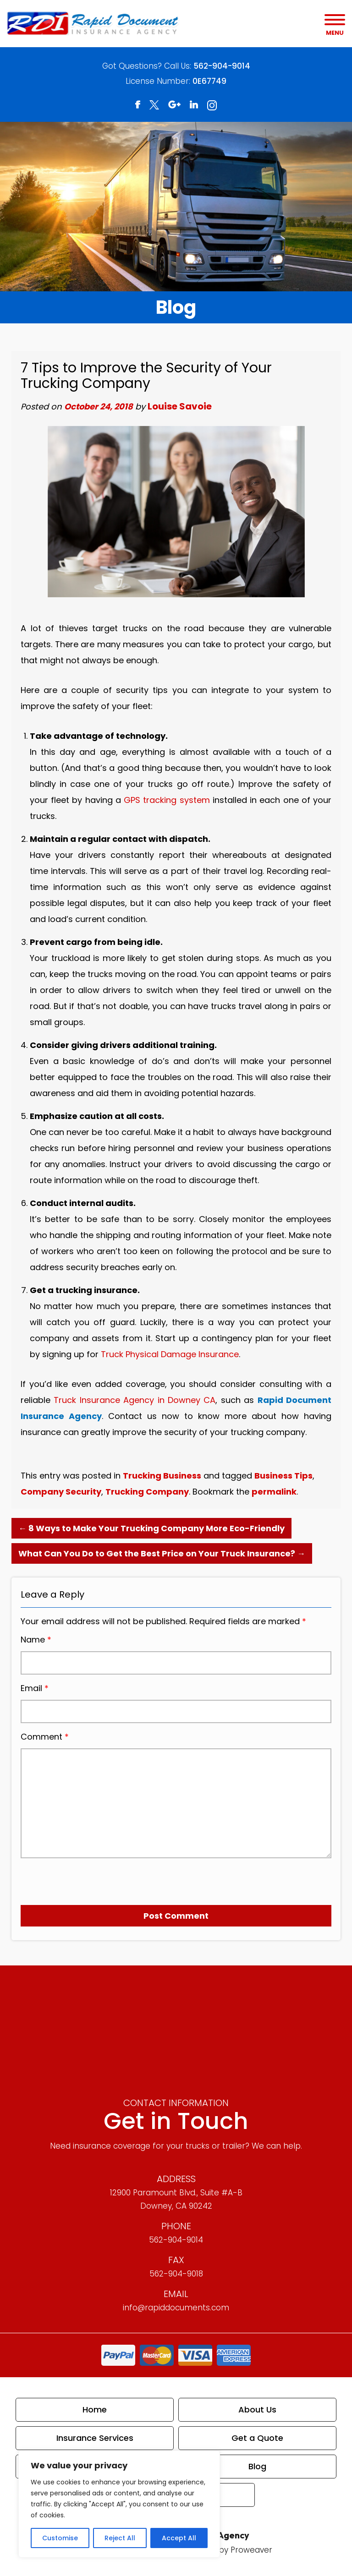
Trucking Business (162, 1475)
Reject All (119, 2538)
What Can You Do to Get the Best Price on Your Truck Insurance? (161, 1553)
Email (35, 1688)
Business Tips (283, 1475)
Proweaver (251, 2549)
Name (36, 1639)
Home (94, 2409)
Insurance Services (94, 2438)
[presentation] (73, 1878)
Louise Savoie (180, 406)
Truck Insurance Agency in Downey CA (134, 1400)
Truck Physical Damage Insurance (170, 1354)
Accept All (179, 2538)
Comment (45, 1736)
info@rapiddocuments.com (176, 2307)
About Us (257, 2409)
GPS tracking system (166, 800)
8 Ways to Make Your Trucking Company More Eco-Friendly (151, 1528)
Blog (257, 2466)
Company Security (61, 1491)
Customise (60, 2538)
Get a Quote (257, 2438)
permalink (274, 1491)
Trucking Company (147, 1491)
